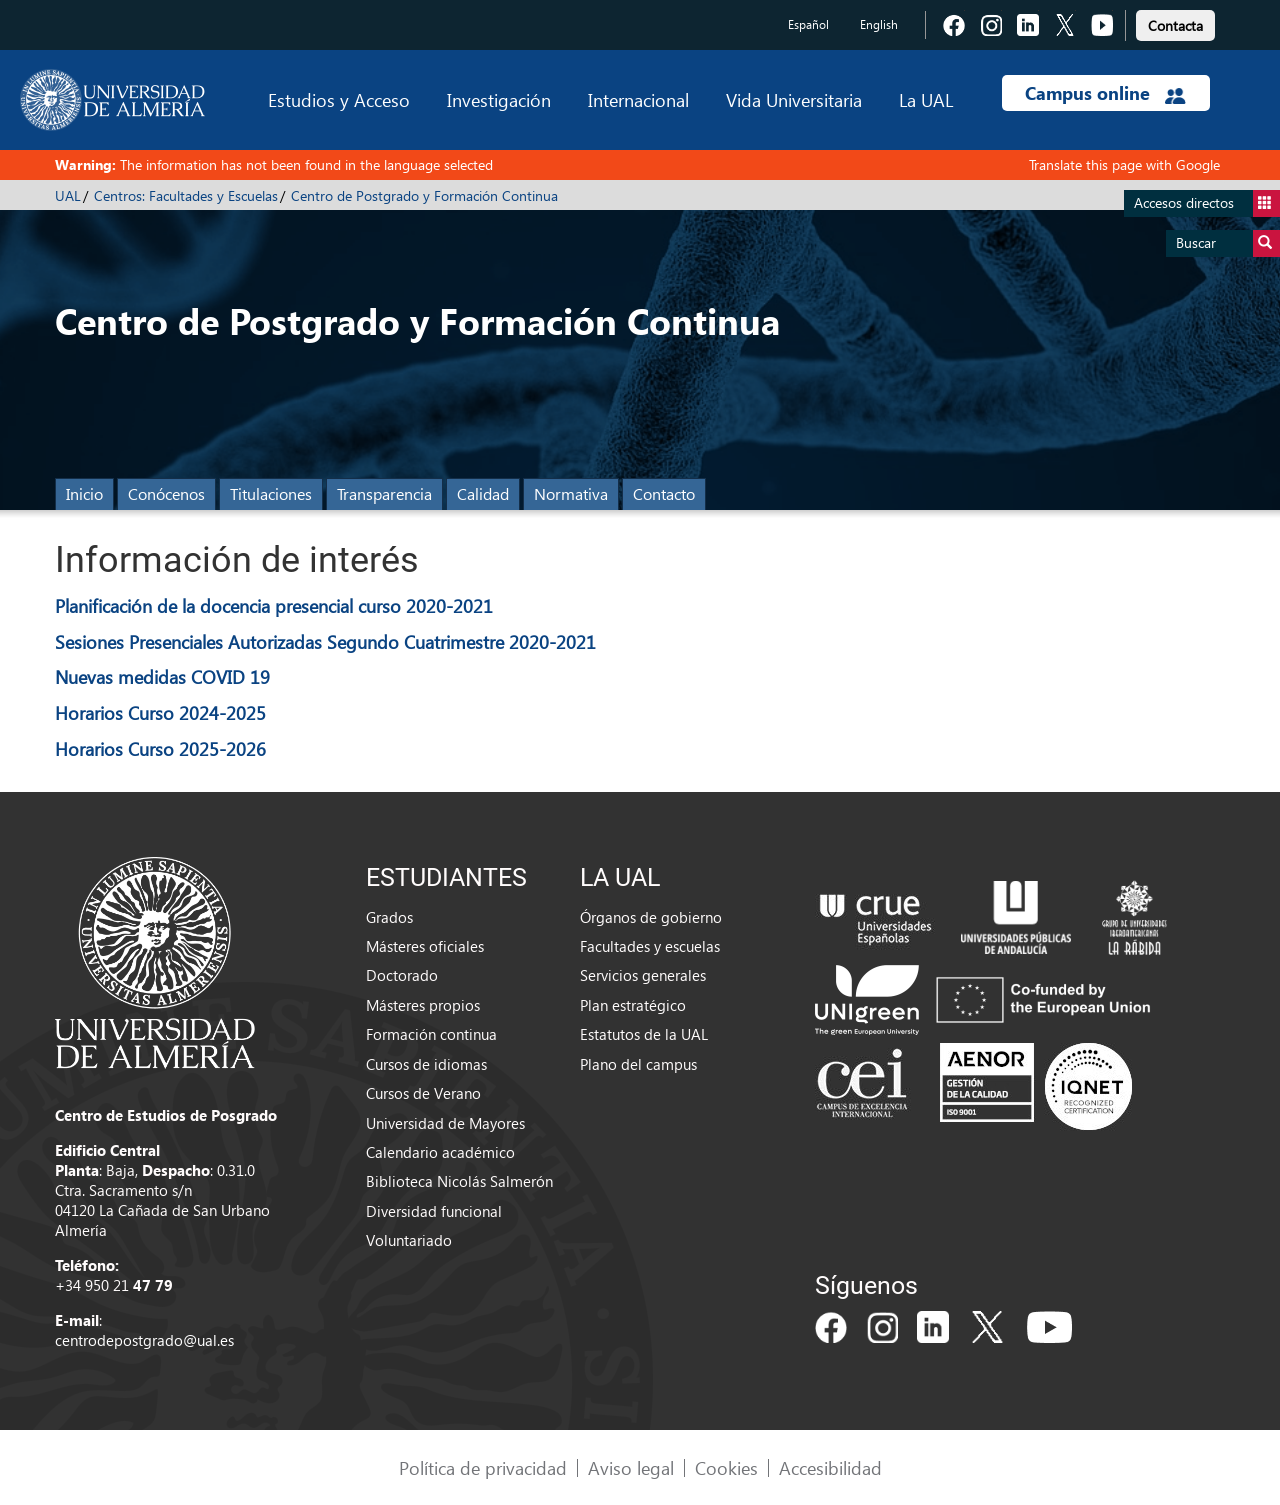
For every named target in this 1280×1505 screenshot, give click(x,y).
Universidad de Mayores (445, 1123)
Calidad (483, 493)
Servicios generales (643, 975)
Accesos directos (1207, 203)
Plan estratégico (633, 1005)
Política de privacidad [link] (483, 1467)
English (879, 24)
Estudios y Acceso (339, 99)
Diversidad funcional (434, 1211)
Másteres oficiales (425, 946)
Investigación (499, 99)
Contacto (664, 493)
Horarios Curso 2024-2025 (160, 712)
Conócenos (166, 493)
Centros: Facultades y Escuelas (186, 195)
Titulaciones (271, 493)
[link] (1175, 22)
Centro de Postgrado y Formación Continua (424, 195)
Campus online (1105, 93)
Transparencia (384, 493)
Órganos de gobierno (651, 917)
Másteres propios (423, 1005)
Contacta (1175, 25)
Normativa (571, 493)
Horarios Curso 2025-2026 (160, 748)
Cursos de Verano (423, 1093)
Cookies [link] (726, 1467)
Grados (389, 917)
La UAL (926, 99)
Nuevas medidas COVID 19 (162, 676)
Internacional (638, 99)
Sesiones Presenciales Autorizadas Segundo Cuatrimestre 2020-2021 (325, 641)
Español (808, 24)
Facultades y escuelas (650, 946)
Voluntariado (409, 1240)
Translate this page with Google (1124, 164)
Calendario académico (440, 1152)
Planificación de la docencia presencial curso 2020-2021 (274, 605)
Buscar (1228, 243)
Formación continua (431, 1034)
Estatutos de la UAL (644, 1034)
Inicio (84, 493)
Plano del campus (638, 1064)
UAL (68, 195)
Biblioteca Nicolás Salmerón (459, 1181)
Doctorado (402, 975)
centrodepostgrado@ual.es (144, 1340)
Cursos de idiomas (426, 1064)
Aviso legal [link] (631, 1467)
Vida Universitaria (794, 99)
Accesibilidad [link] (830, 1467)
